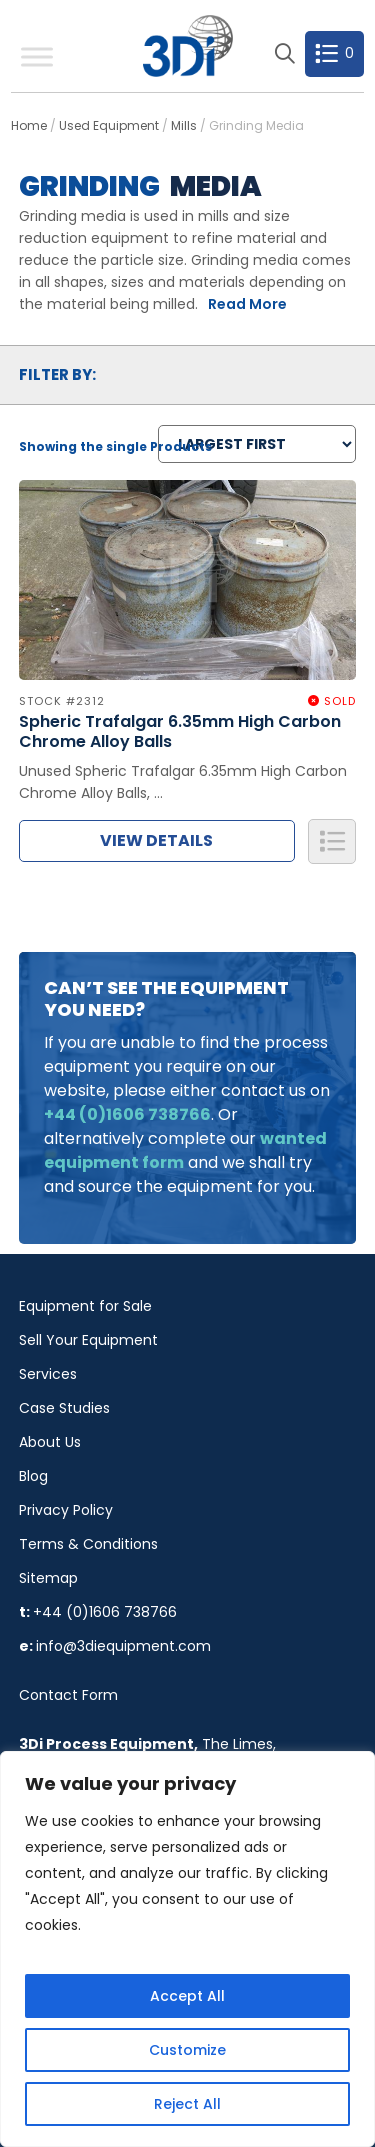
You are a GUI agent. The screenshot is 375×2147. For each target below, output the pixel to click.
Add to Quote (332, 841)
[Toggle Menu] (37, 56)
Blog (33, 1476)
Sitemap (48, 1578)
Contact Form (68, 1695)
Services (48, 1374)
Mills (184, 125)
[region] (187, 1949)
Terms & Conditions (88, 1544)
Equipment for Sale (85, 1306)
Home (29, 125)
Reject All (187, 2104)
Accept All (187, 1996)
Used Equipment (109, 125)
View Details (156, 840)
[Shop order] (257, 444)
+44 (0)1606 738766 (105, 1612)
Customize (187, 2050)
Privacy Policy (66, 1510)
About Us (50, 1442)
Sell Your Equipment (88, 1340)
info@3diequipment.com (123, 1646)
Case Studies (64, 1408)
